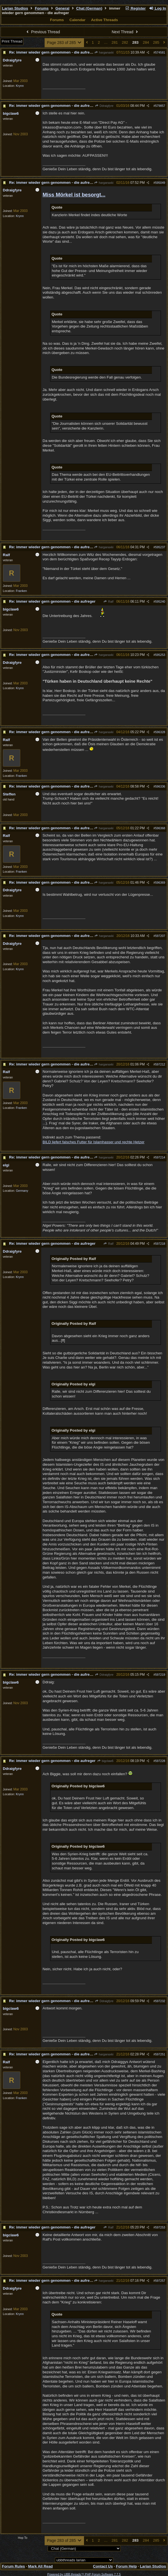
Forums (42, 8)
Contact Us (103, 2566)
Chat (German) (89, 8)
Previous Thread (42, 32)
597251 (160, 2054)
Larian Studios (15, 8)
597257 (160, 2280)
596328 (160, 732)
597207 (160, 935)
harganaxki (104, 52)
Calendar (77, 20)
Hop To (22, 2537)
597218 (160, 1243)
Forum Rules (13, 2566)
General (63, 8)
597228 (160, 1761)
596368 (160, 828)
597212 (160, 1064)
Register (135, 8)
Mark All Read (40, 2566)
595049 (160, 182)
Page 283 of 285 (64, 42)
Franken (21, 590)
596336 (160, 786)
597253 (160, 2227)
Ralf (108, 601)
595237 (160, 547)
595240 (160, 601)
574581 (160, 52)
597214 (160, 1157)
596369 (160, 882)
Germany (22, 1190)
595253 (160, 654)
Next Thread (125, 32)
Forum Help (126, 2566)
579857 (160, 105)
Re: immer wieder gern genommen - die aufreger (52, 52)
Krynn (20, 85)
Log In (157, 8)
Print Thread (12, 41)
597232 (160, 2001)
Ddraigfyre (104, 105)
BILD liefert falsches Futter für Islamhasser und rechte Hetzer (94, 1142)
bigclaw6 (105, 1761)
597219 (160, 1674)
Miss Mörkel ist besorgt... (74, 195)
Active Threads (104, 20)
